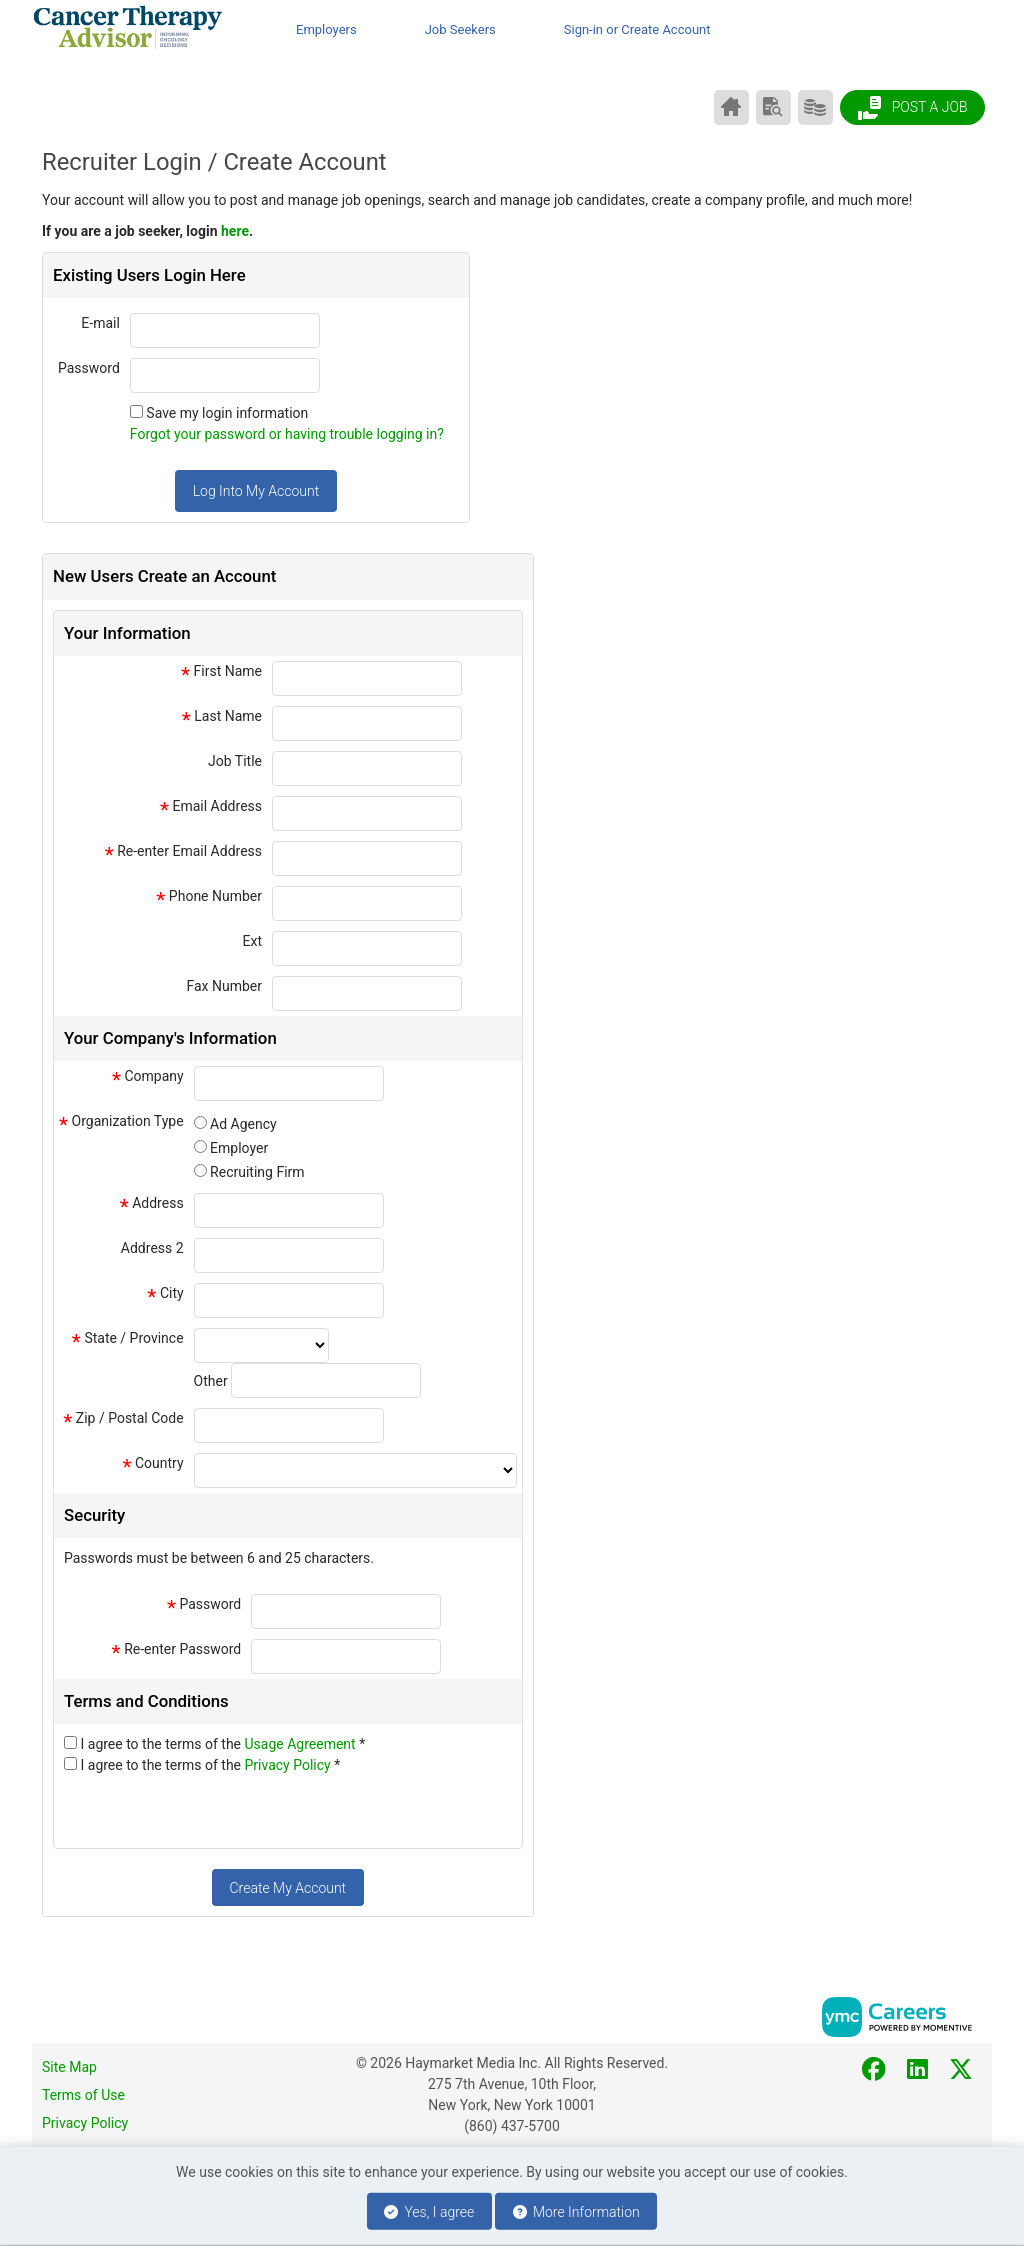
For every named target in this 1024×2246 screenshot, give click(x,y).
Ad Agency (243, 1124)
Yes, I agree (429, 2212)
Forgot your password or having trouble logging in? (287, 434)
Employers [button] (326, 29)
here (235, 231)
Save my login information (227, 413)
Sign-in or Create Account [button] (637, 29)
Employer (239, 1148)
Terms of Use (83, 2095)
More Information (576, 2212)
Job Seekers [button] (460, 29)
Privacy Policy (290, 1765)
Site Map (69, 2067)
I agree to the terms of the (222, 1744)
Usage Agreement (302, 1744)
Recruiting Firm (257, 1172)
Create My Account (287, 1888)
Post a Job (912, 108)
